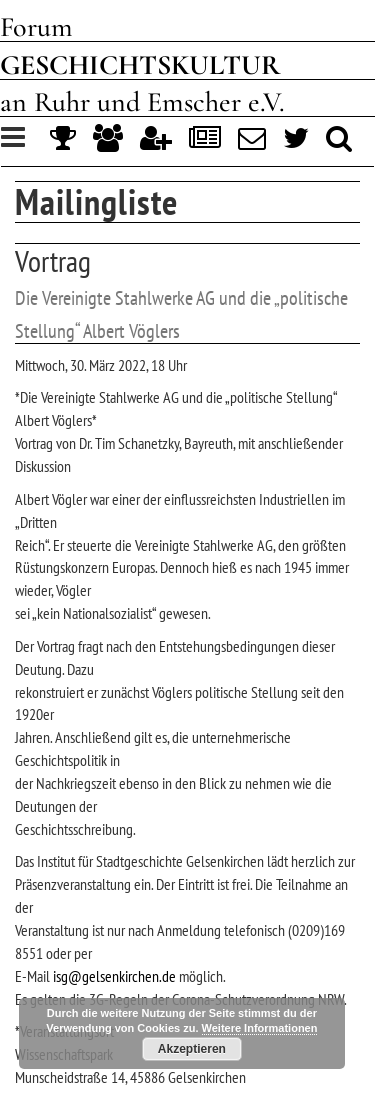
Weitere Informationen (260, 1028)
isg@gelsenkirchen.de (114, 976)
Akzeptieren (192, 1049)
